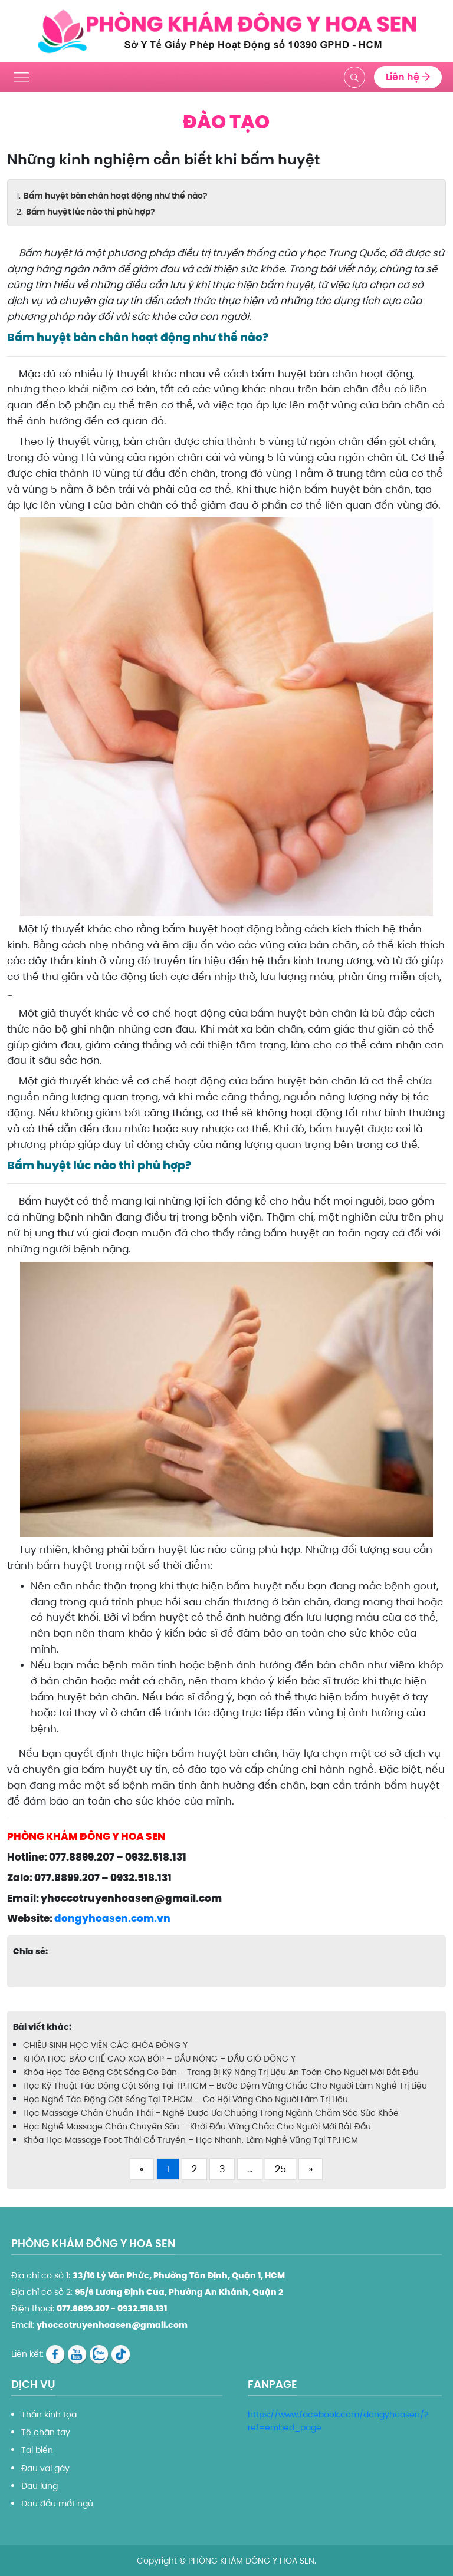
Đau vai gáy (45, 2468)
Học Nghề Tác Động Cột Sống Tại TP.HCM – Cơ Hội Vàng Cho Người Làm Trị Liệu (185, 2099)
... (249, 2169)
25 (280, 2169)
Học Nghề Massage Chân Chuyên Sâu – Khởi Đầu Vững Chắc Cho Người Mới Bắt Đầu (197, 2126)
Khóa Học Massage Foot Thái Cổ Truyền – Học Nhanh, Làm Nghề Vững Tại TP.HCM (190, 2140)
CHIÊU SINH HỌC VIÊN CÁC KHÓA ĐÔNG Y (105, 2045)
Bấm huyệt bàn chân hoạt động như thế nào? (116, 196)
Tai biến (37, 2450)
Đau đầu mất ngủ (57, 2503)
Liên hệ (408, 77)
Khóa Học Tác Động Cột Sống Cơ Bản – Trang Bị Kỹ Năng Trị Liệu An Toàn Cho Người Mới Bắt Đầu (221, 2072)
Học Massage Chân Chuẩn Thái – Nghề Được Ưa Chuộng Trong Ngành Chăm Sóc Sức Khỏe (211, 2113)
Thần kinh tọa (49, 2414)
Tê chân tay (45, 2432)
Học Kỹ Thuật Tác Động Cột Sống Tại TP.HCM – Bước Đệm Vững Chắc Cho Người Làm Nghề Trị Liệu (225, 2086)
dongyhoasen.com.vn (112, 1918)
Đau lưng (39, 2486)
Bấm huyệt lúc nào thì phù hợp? (90, 211)
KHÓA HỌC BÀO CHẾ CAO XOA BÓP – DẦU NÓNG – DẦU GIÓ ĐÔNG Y (159, 2058)
